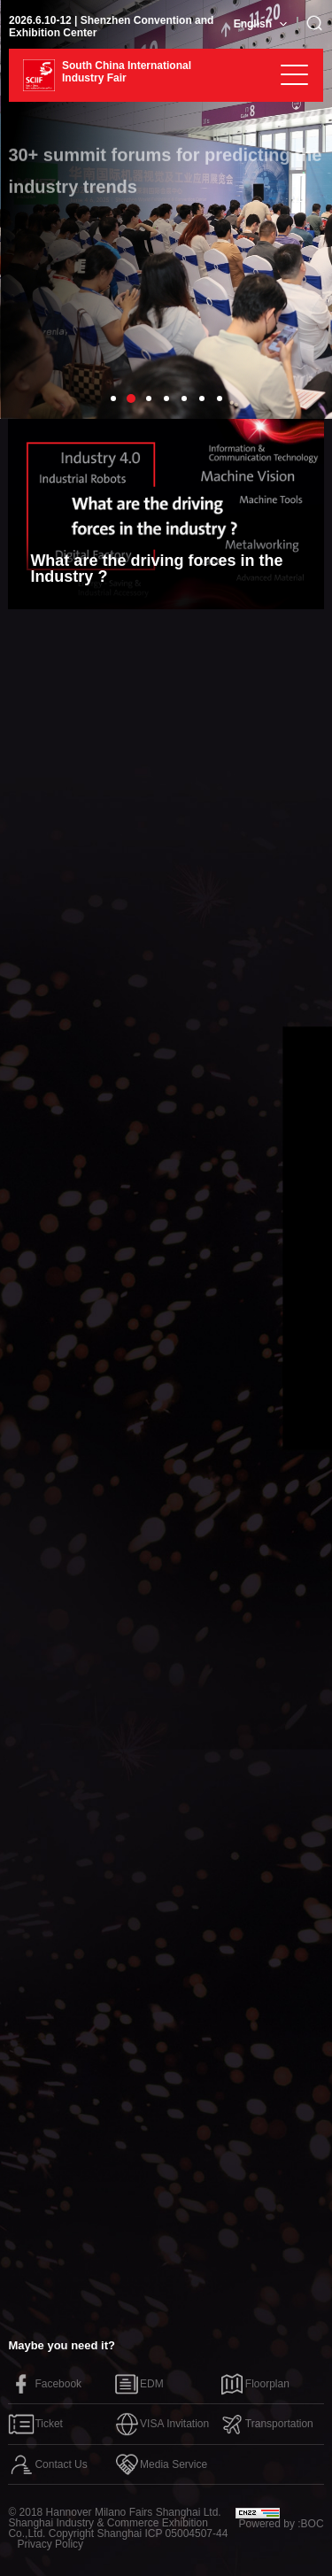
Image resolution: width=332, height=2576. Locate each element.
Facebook (44, 2383)
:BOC (310, 2523)
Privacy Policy (50, 2544)
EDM (138, 2383)
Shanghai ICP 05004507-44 (162, 2533)
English (253, 24)
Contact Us (47, 2464)
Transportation (266, 2423)
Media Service (160, 2464)
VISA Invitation (161, 2423)
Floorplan (254, 2383)
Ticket (35, 2423)
